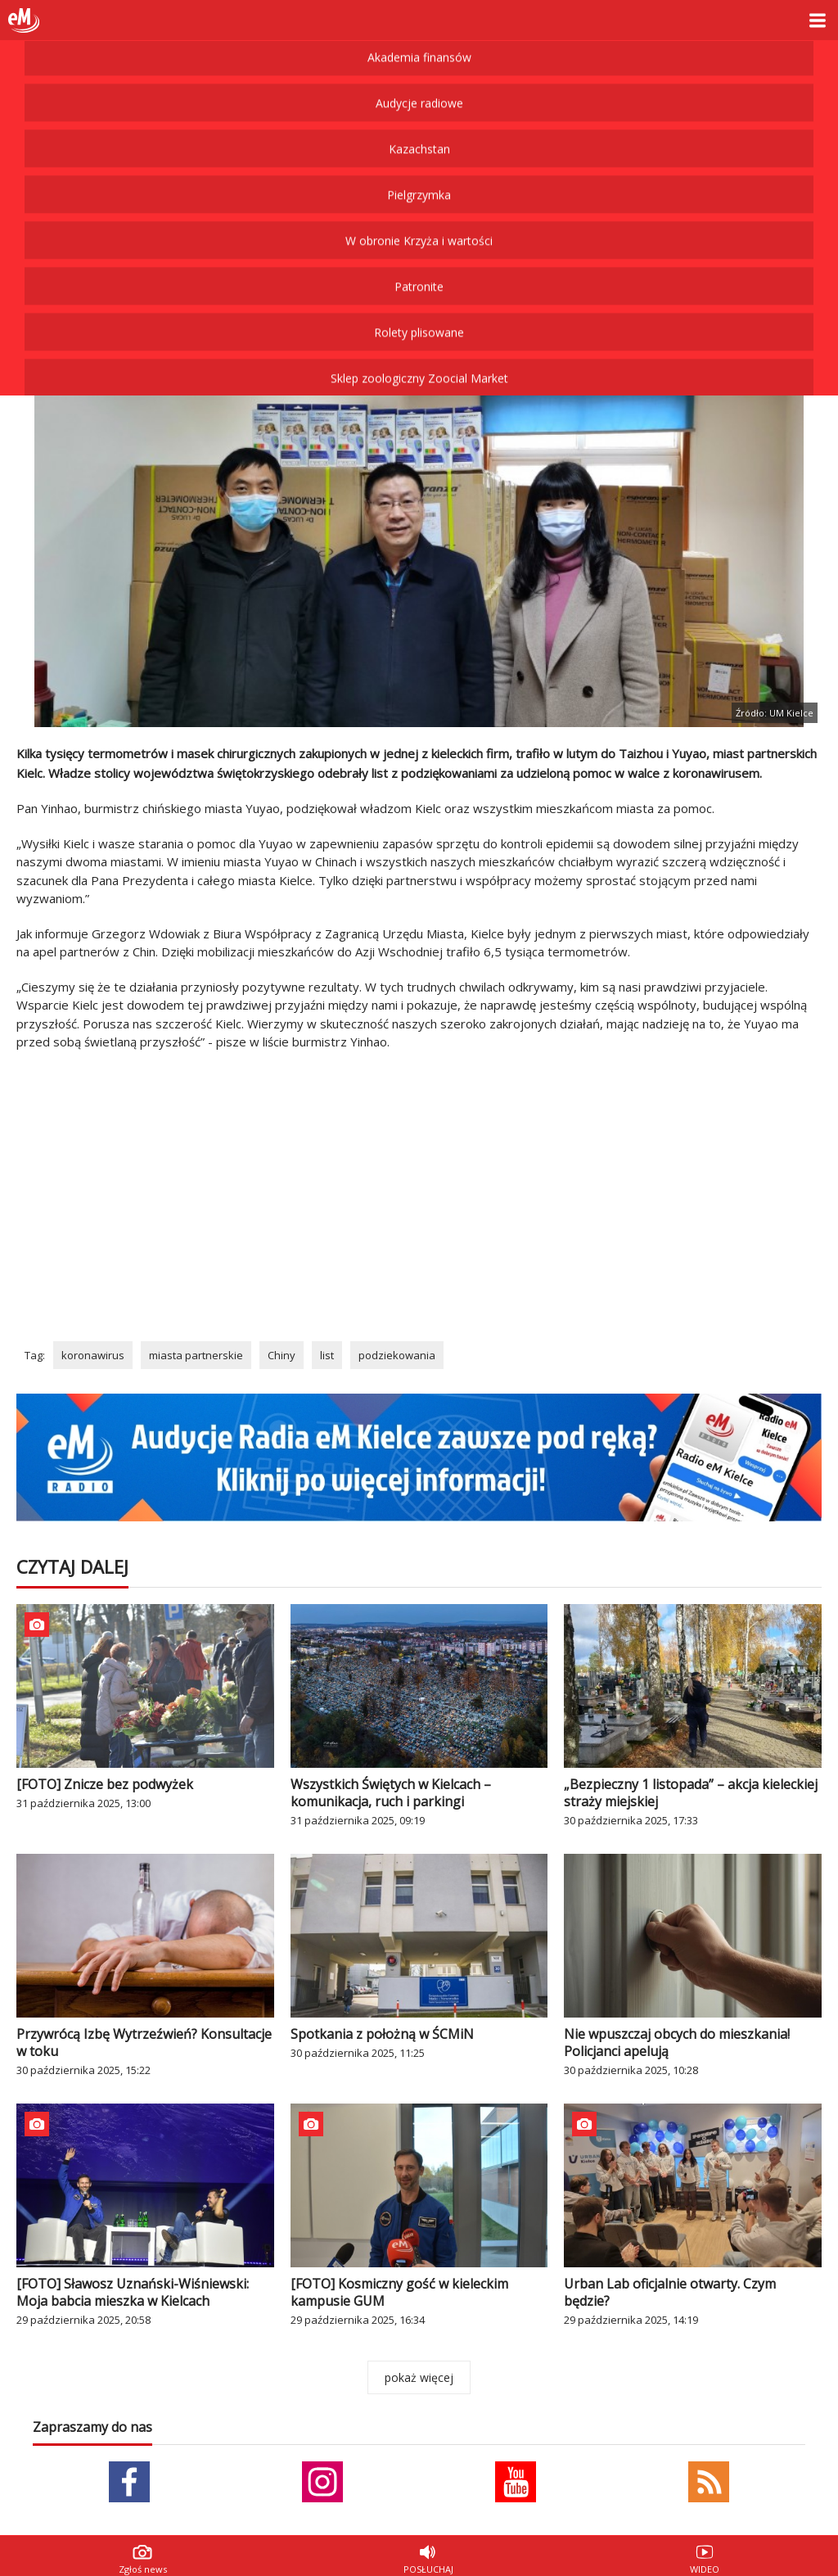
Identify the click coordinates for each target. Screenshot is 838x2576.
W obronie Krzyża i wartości (419, 129)
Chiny (281, 1355)
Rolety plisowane (419, 220)
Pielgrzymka (419, 83)
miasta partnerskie (196, 1355)
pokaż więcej (419, 2377)
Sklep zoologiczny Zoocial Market (419, 266)
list (327, 1355)
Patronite (419, 175)
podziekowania (396, 1355)
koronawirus (92, 1355)
